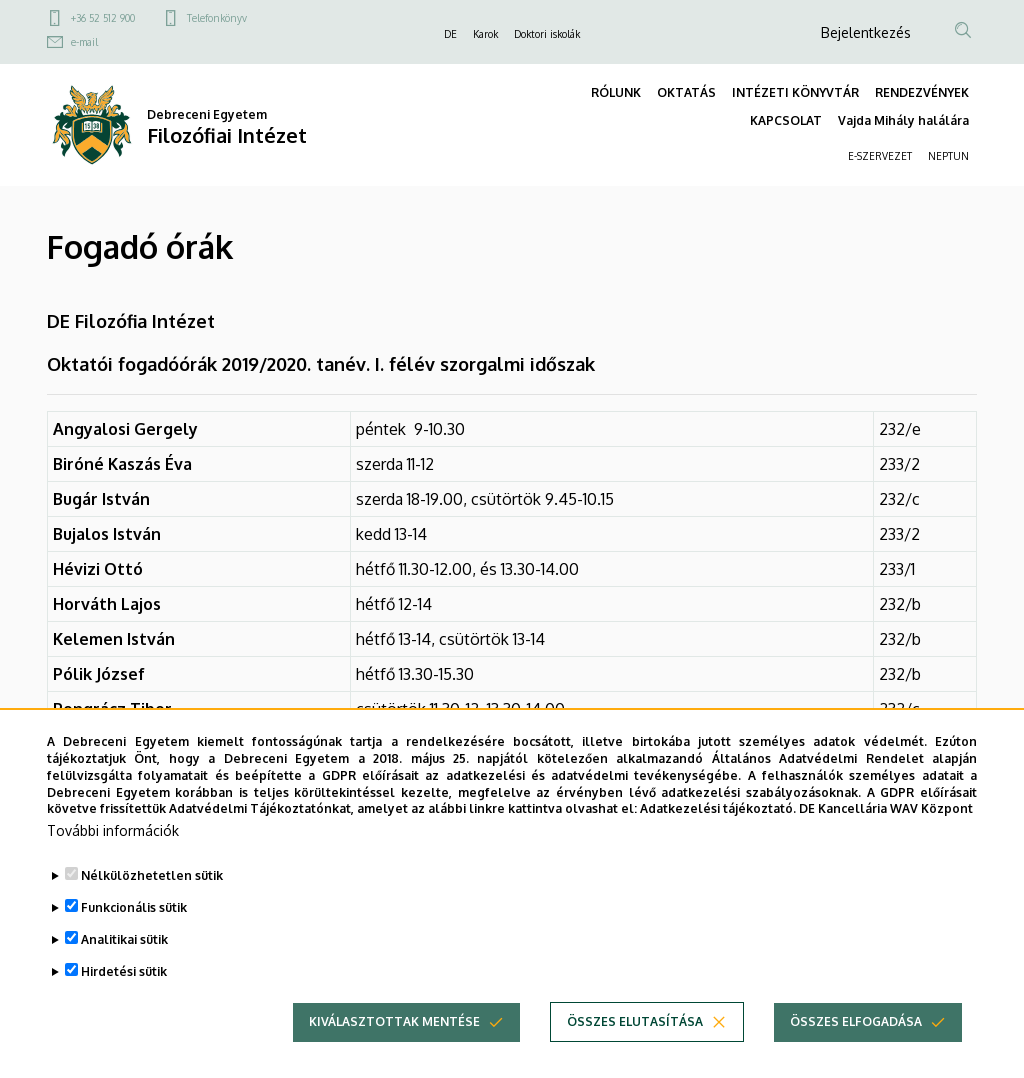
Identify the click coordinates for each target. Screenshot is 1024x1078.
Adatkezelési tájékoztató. (718, 844)
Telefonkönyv (217, 18)
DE (450, 34)
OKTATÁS (686, 92)
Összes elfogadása (856, 1056)
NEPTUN (948, 156)
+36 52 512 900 (103, 18)
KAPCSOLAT (786, 120)
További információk (113, 865)
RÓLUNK (616, 92)
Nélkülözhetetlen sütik (152, 910)
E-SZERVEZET (880, 156)
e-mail (84, 42)
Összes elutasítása (635, 1056)
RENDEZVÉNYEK (922, 92)
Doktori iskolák (547, 34)
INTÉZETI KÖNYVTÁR (795, 92)
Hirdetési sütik (124, 1006)
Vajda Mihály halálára (903, 120)
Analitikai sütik (124, 974)
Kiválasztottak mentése (394, 1056)
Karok (485, 34)
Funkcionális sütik (134, 942)
